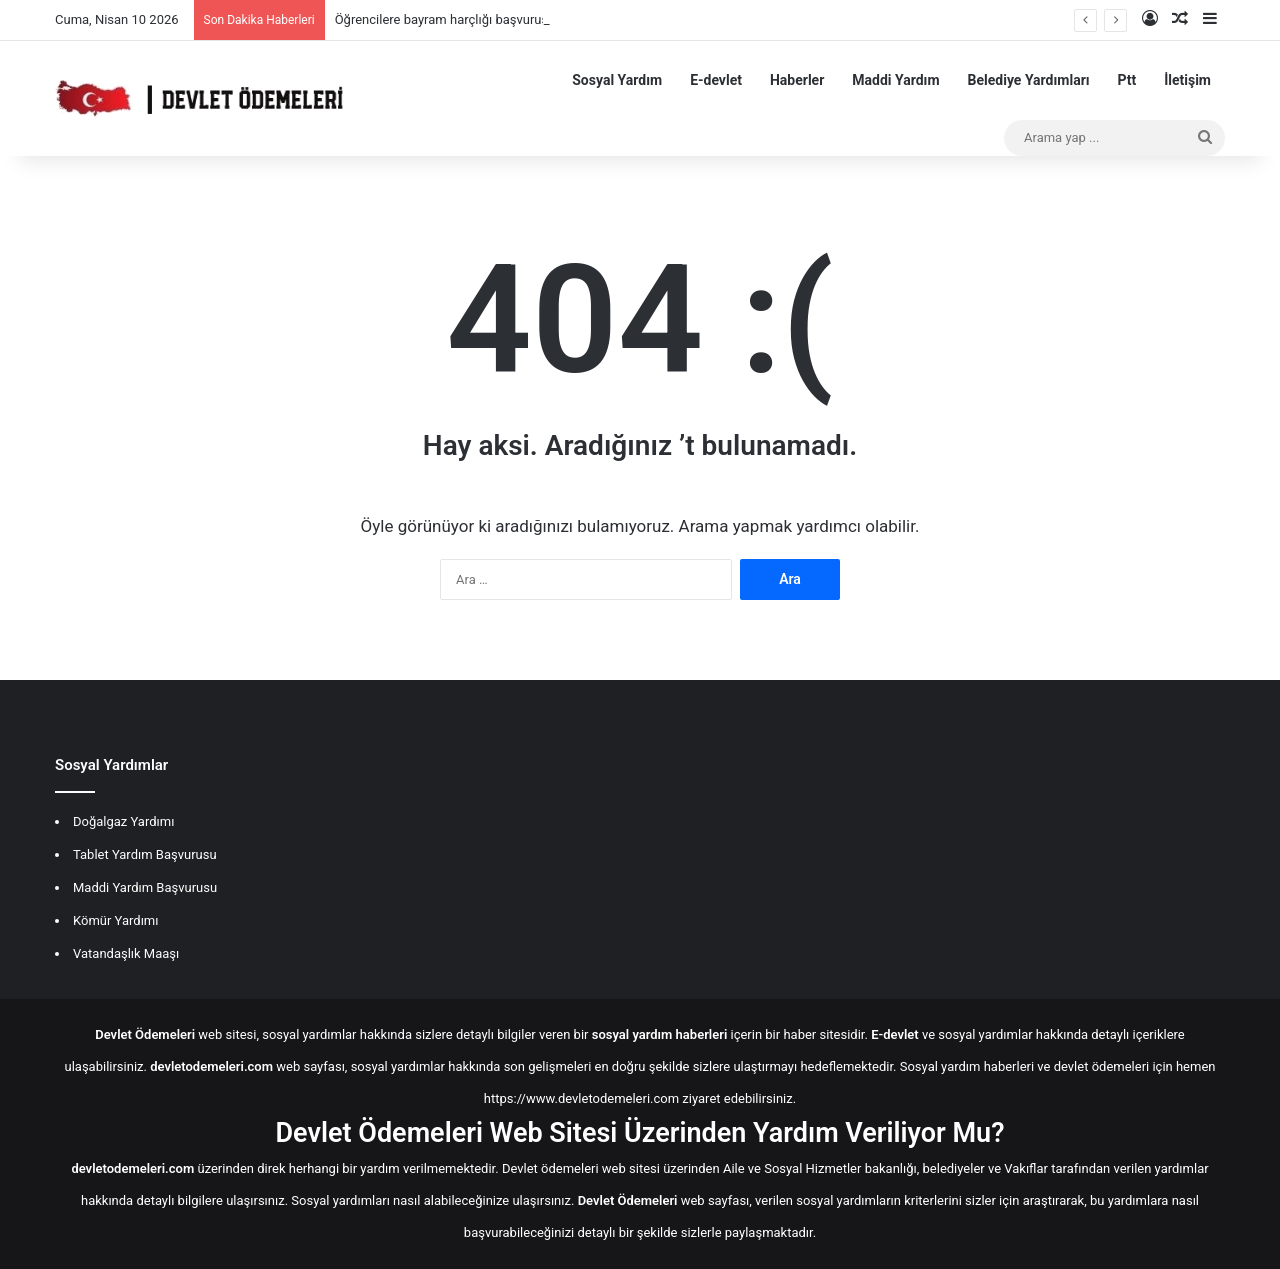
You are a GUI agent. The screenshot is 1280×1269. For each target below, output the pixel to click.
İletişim (1187, 80)
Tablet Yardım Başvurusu (145, 854)
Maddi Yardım (895, 80)
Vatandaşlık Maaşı (126, 953)
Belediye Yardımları (1029, 80)
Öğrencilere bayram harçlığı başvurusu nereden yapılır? (492, 19)
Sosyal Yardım (617, 80)
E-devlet (716, 80)
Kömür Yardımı (115, 920)
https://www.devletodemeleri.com (581, 1098)
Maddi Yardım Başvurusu (145, 887)
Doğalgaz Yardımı (123, 821)
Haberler (797, 80)
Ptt (1127, 80)
